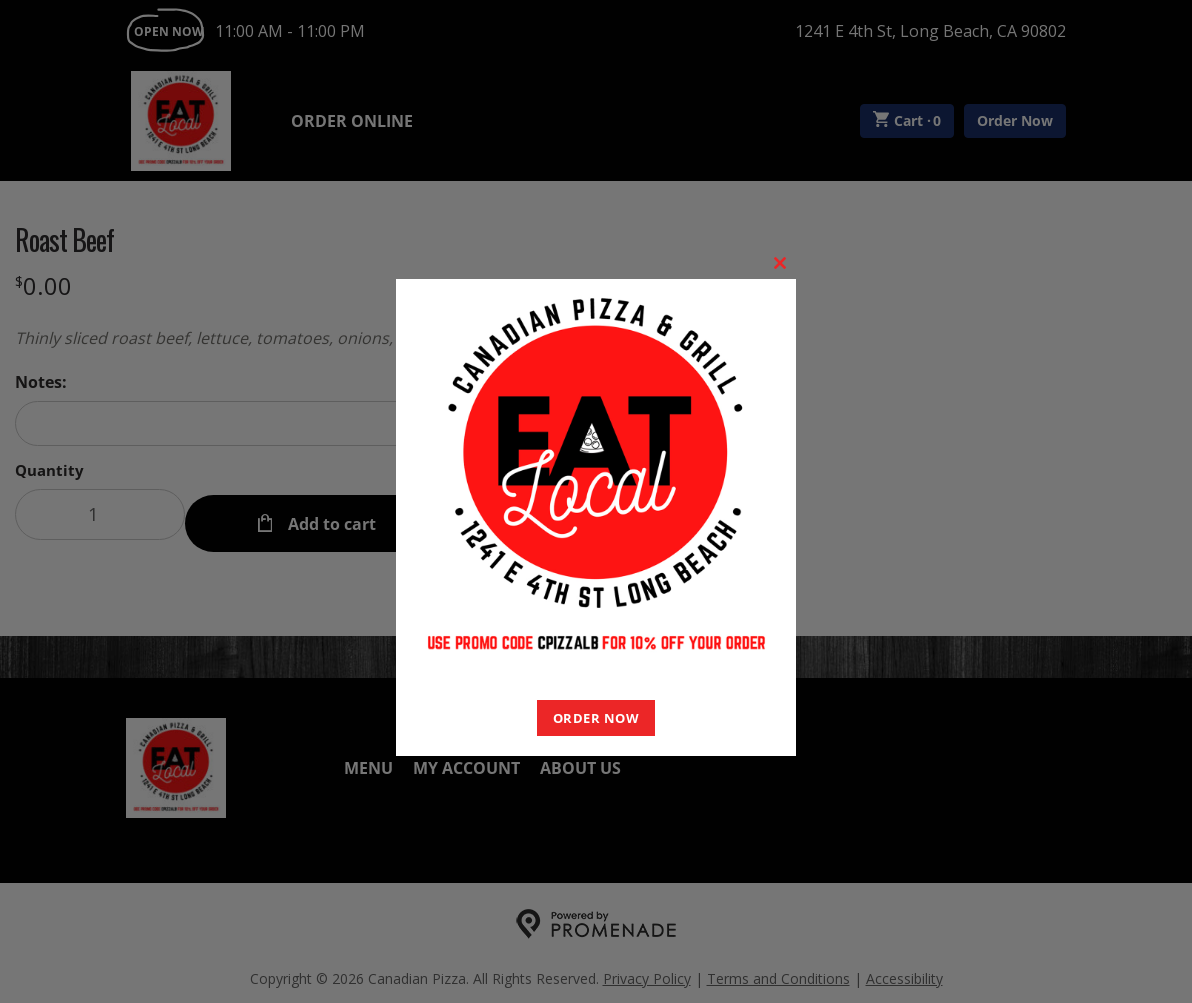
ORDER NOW (596, 718)
